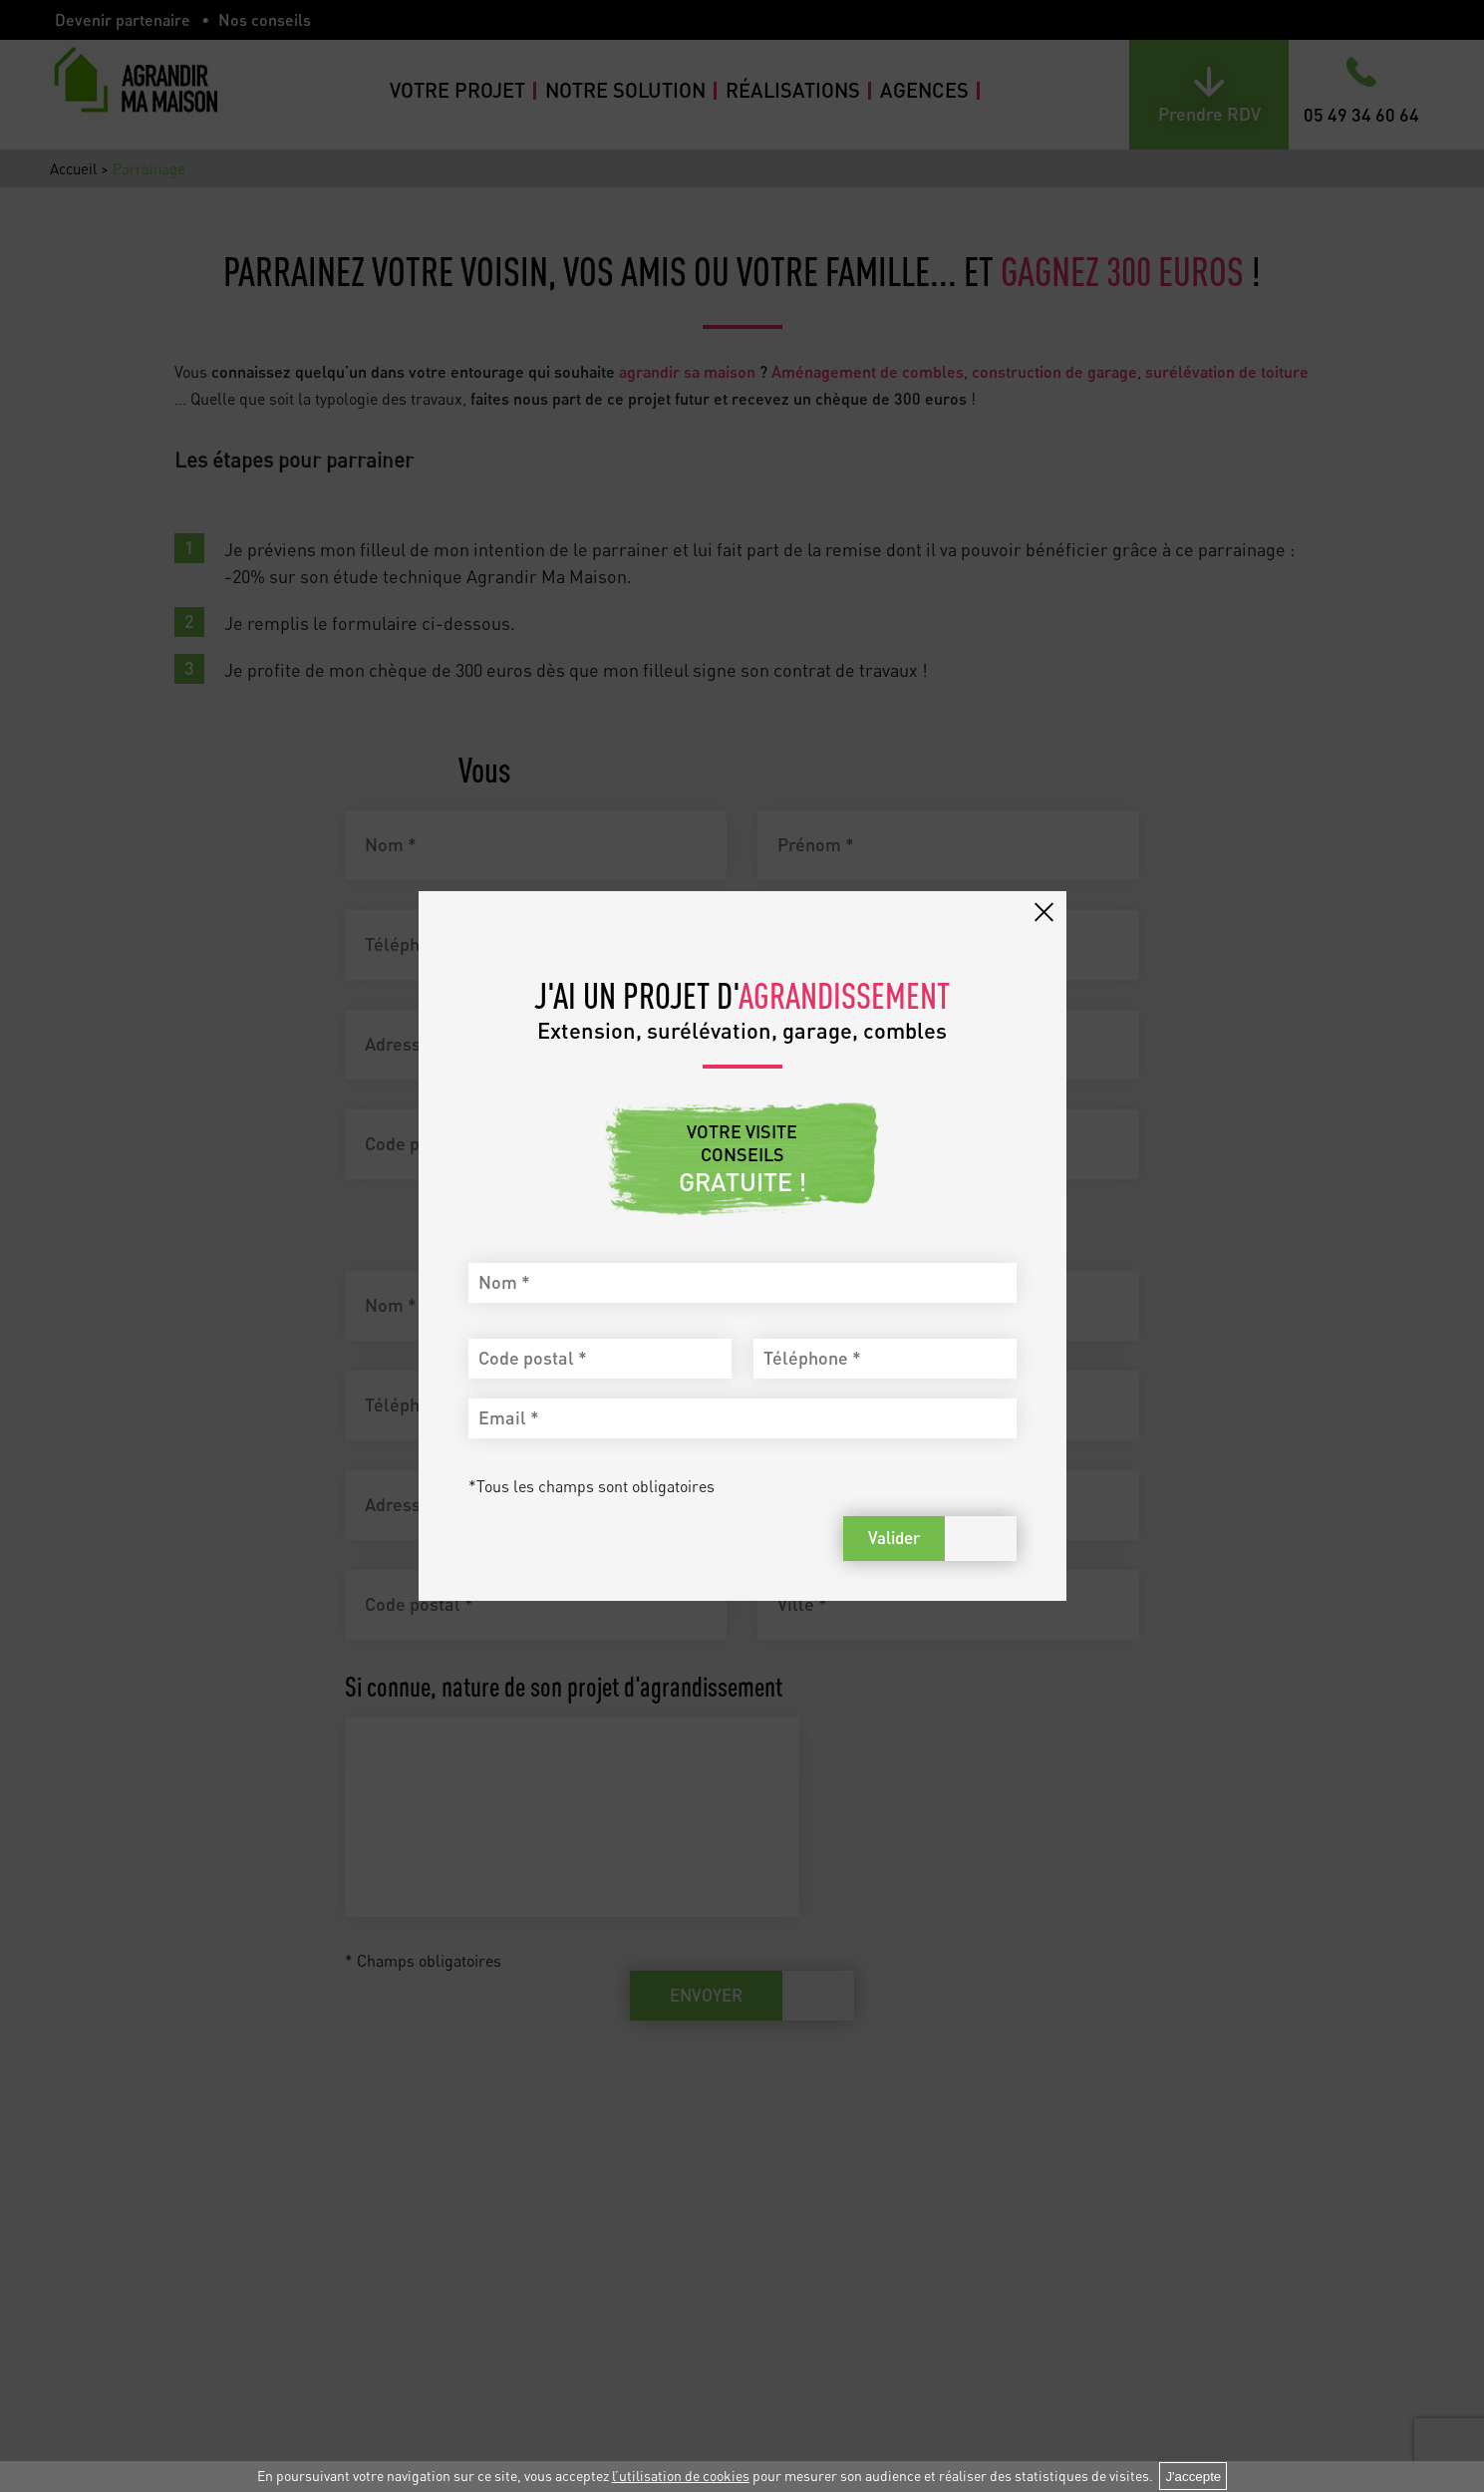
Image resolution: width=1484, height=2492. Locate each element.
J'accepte (1193, 2476)
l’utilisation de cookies (680, 2475)
